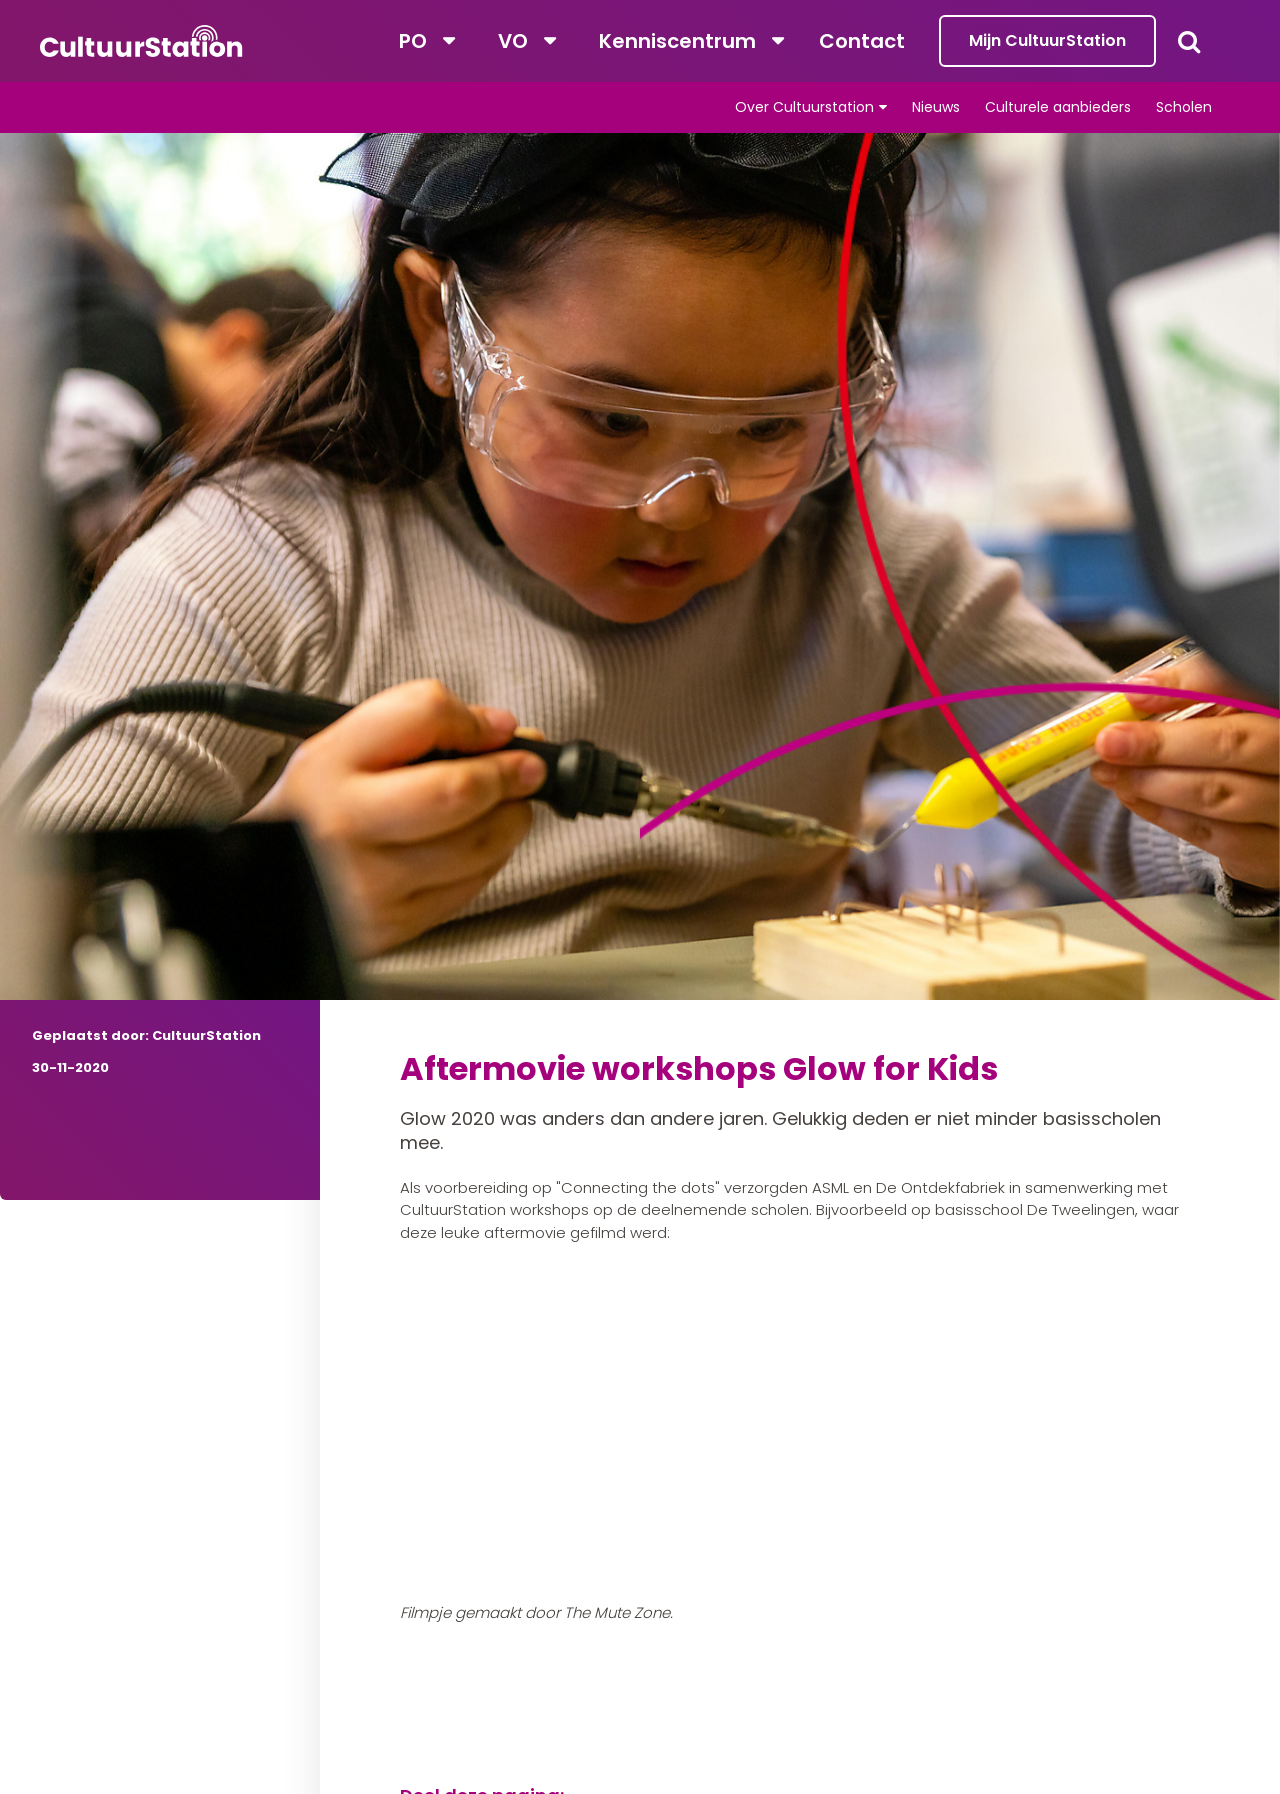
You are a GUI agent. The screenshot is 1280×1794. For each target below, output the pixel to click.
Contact (862, 41)
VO (513, 41)
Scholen (1184, 107)
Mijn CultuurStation (1047, 40)
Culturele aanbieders (1058, 107)
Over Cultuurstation (804, 107)
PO (413, 41)
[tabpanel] (640, 626)
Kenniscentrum (677, 41)
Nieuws (936, 107)
